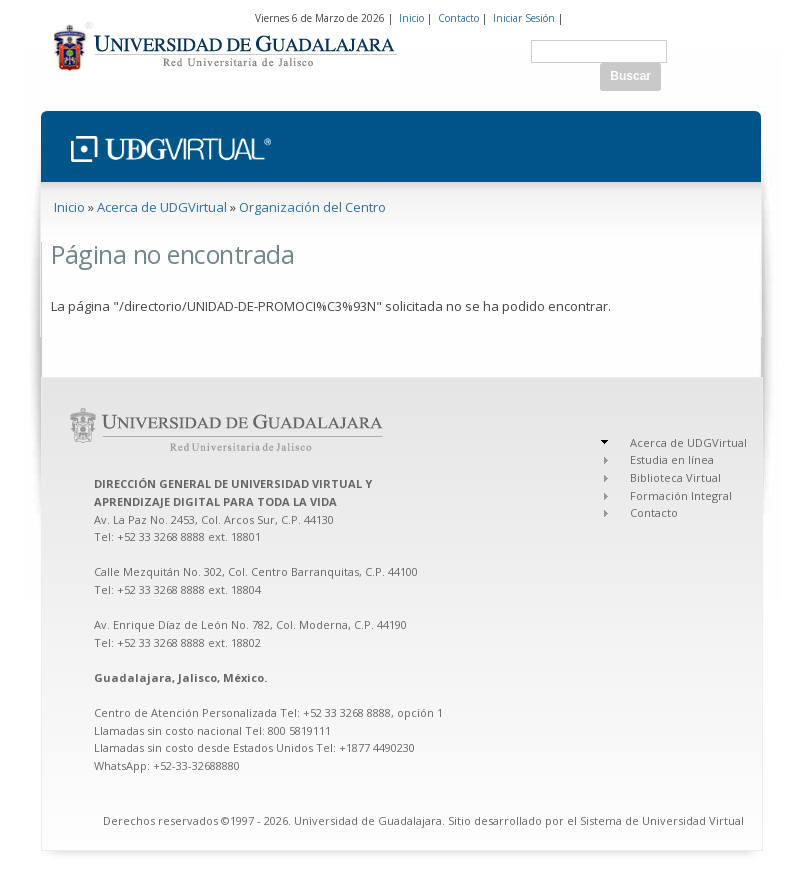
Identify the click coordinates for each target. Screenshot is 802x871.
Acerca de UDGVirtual (162, 207)
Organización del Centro (312, 207)
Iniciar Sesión (524, 18)
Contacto (458, 18)
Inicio (411, 18)
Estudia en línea (672, 459)
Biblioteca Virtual (675, 477)
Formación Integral (681, 495)
